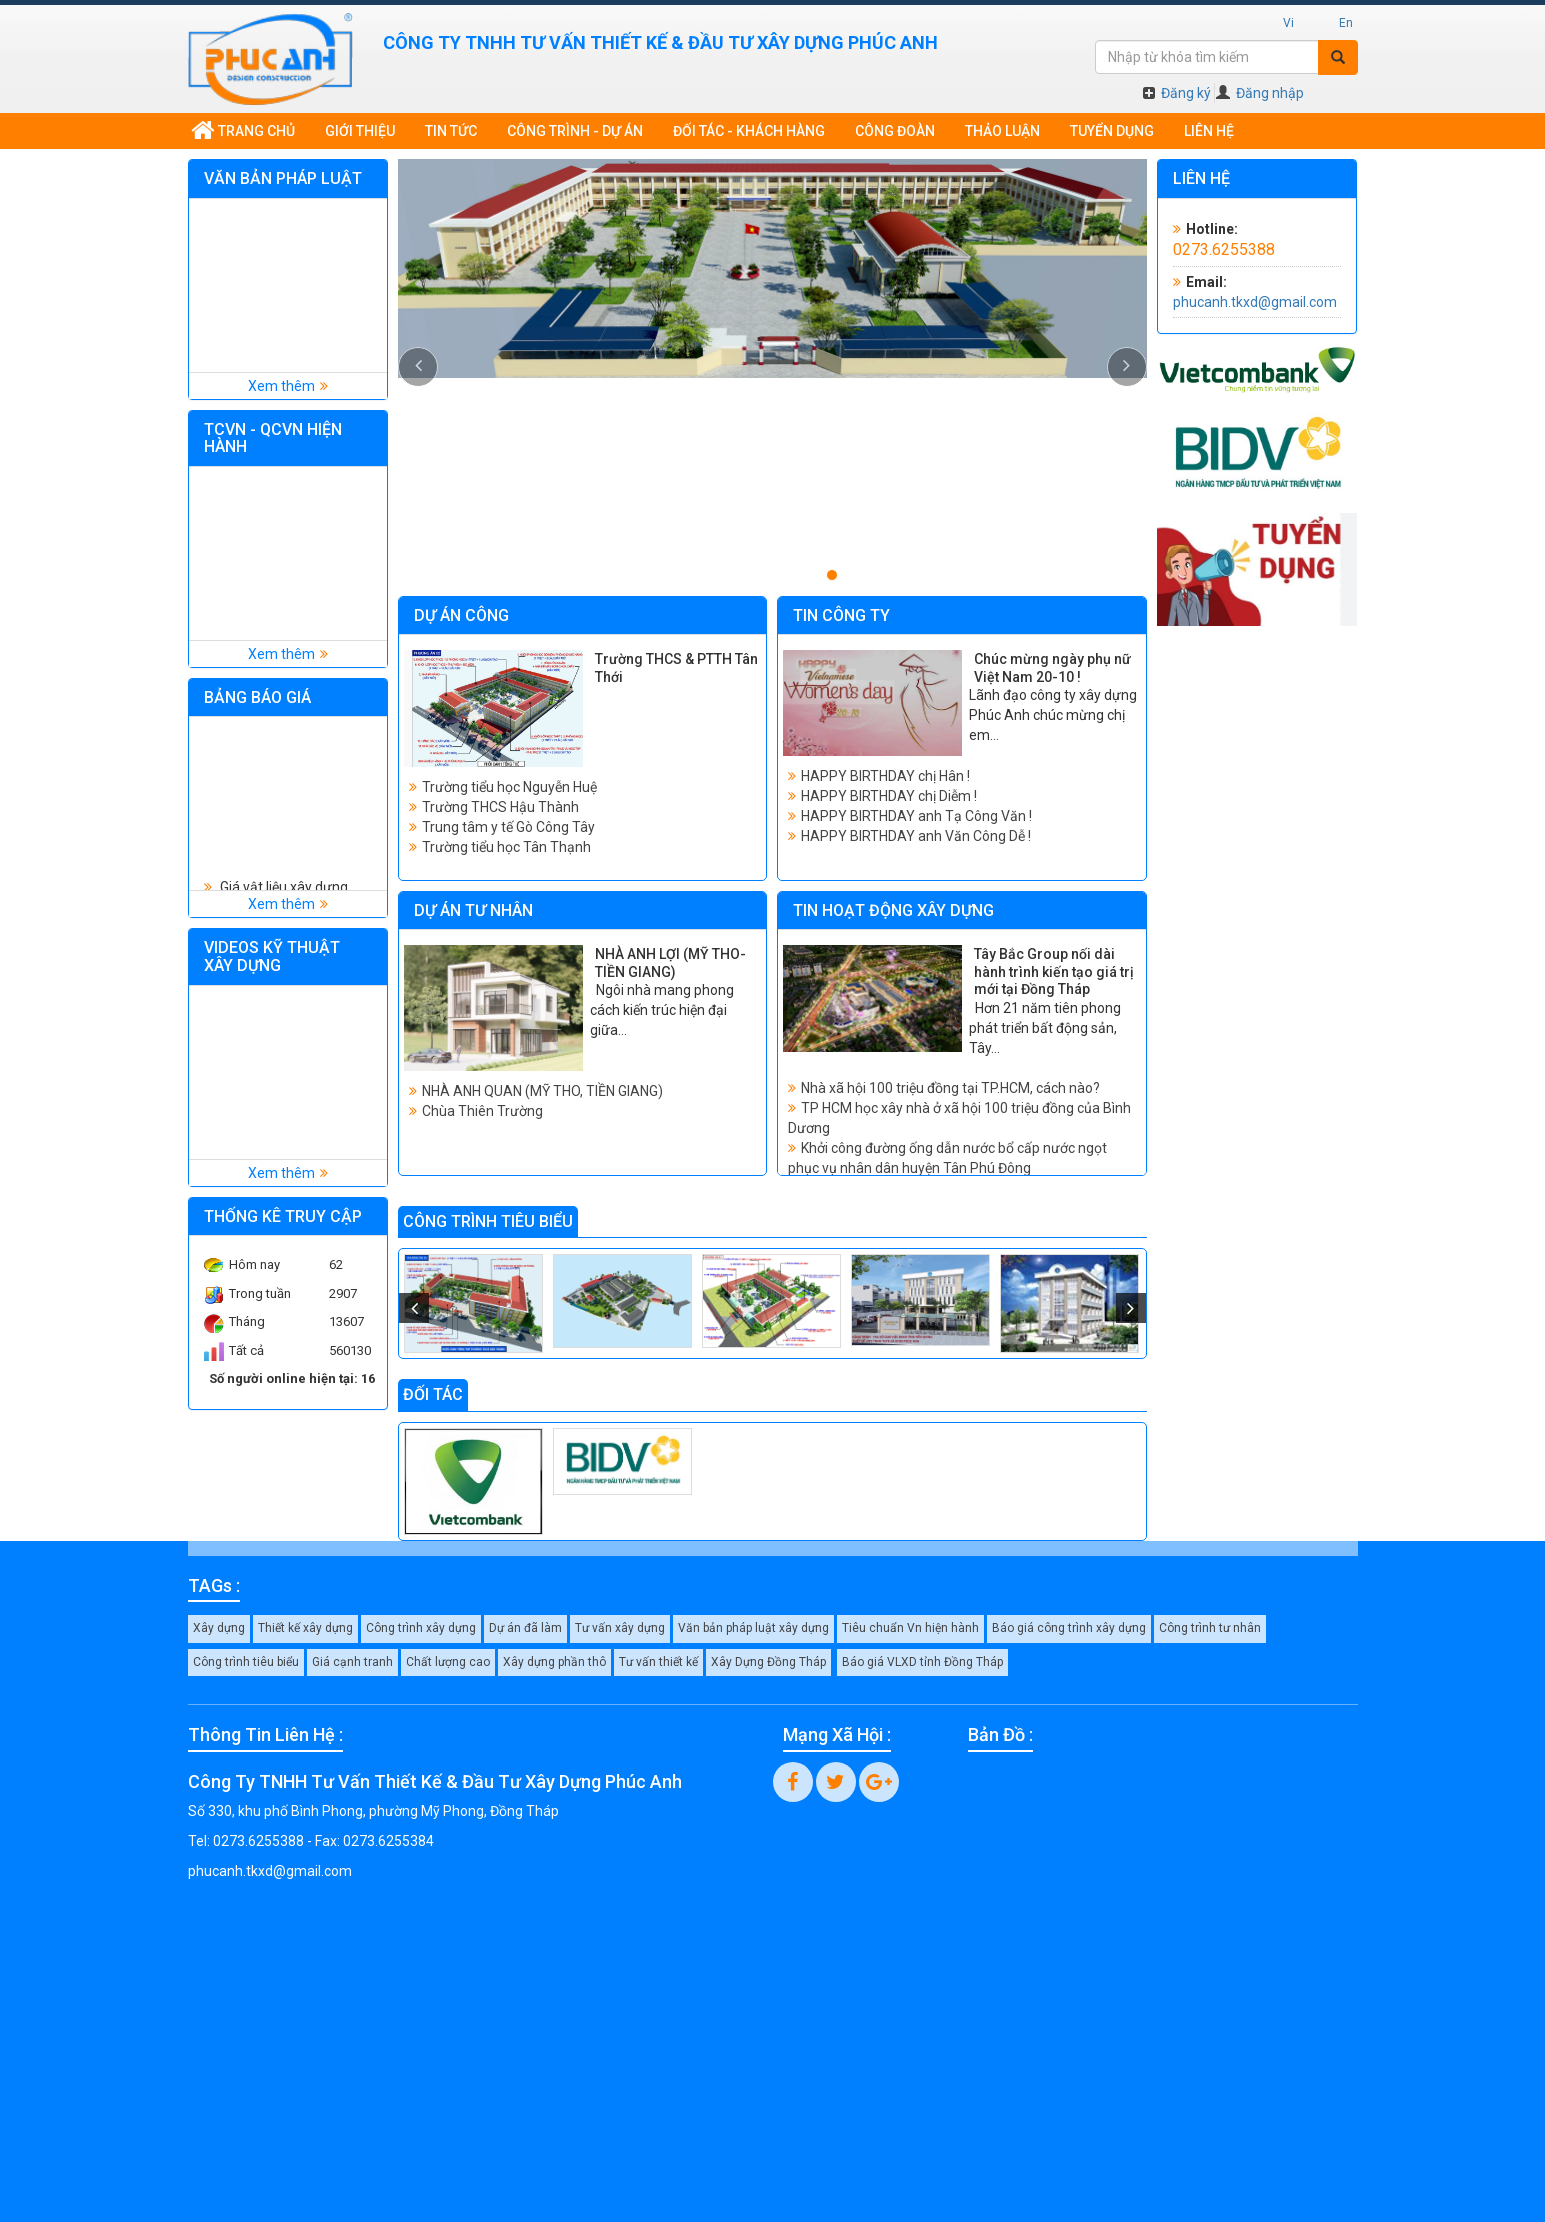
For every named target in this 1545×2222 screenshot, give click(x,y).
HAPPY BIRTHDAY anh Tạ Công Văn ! (916, 816)
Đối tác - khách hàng (749, 131)
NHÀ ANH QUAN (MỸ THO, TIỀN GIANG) (542, 1091)
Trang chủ (243, 130)
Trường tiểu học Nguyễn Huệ (509, 787)
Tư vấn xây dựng (620, 1628)
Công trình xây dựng (421, 1628)
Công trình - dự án (575, 131)
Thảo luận (1002, 131)
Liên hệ (1209, 131)
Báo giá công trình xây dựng (1069, 1628)
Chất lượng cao (448, 1662)
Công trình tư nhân (1210, 1628)
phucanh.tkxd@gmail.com (1255, 302)
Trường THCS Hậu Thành (500, 807)
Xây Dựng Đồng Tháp (768, 1662)
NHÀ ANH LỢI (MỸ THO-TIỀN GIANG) (670, 963)
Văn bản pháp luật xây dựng (753, 1628)
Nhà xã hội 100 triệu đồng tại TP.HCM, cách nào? (950, 1088)
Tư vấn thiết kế (658, 1662)
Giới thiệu (360, 131)
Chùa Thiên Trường (482, 1111)
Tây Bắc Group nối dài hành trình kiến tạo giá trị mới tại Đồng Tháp (1054, 971)
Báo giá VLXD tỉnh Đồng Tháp (922, 1662)
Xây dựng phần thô (554, 1662)
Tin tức (451, 131)
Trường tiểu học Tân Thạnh (506, 847)
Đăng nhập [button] (1260, 93)
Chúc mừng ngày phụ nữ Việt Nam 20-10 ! (1052, 668)
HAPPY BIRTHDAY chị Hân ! (885, 776)
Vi (1288, 23)
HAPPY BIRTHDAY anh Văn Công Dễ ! (916, 836)
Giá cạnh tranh (352, 1662)
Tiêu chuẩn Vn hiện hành (910, 1628)
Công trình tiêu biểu (246, 1662)
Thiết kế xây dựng (305, 1628)
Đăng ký (1177, 93)
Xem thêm (281, 386)
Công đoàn (895, 131)
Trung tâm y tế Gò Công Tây (508, 827)
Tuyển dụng (1112, 131)
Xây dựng (219, 1628)
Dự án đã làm (525, 1628)
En (1346, 23)
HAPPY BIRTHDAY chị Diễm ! (889, 796)
